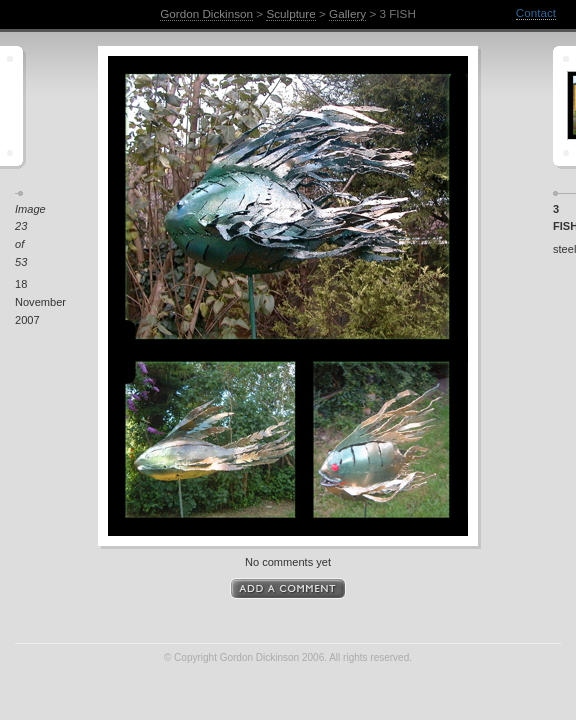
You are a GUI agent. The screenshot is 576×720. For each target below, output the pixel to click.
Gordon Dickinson (206, 13)
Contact (536, 12)
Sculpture (290, 13)
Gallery (347, 13)
